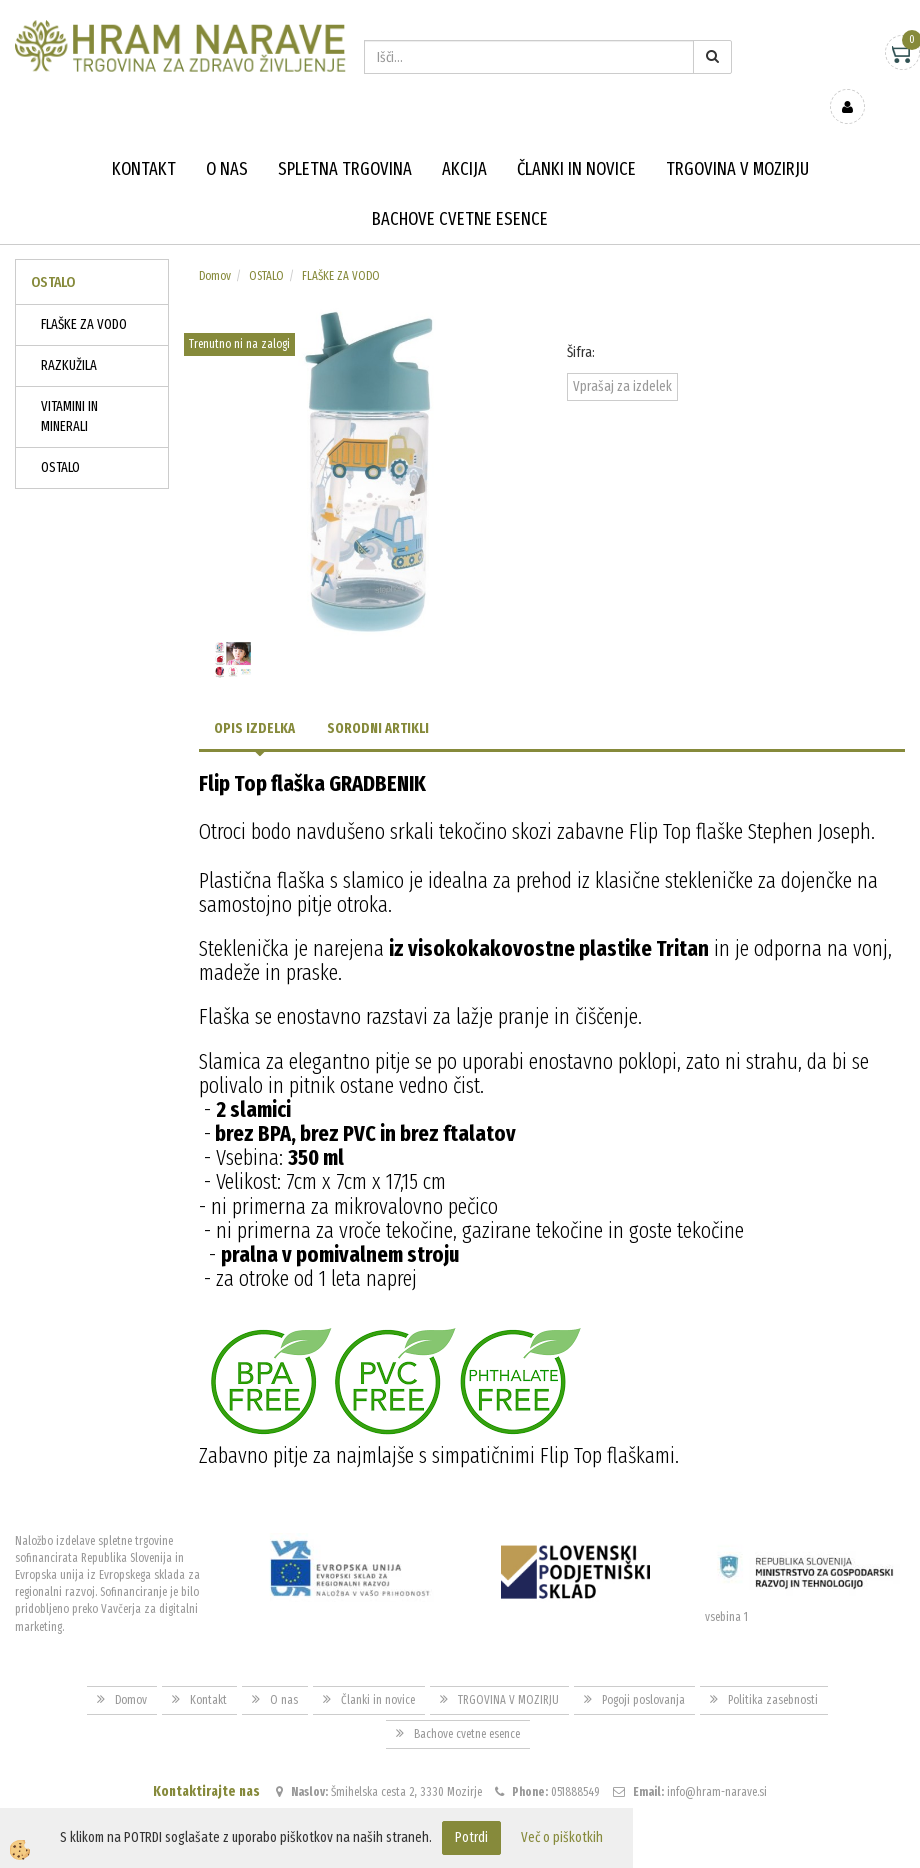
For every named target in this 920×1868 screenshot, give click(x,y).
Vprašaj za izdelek (622, 357)
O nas (227, 140)
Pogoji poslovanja (643, 1671)
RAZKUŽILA (69, 336)
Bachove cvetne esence (460, 190)
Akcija (464, 140)
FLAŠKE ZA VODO (84, 295)
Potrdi (471, 1837)
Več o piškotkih (562, 1837)
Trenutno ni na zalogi (239, 315)
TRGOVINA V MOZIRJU (737, 140)
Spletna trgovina (345, 140)
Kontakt (144, 140)
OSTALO (60, 438)
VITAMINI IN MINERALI (69, 387)
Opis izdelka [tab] (254, 699)
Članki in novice (576, 140)
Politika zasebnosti (773, 1671)
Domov (215, 247)
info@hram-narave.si (717, 1763)
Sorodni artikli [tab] (378, 699)
